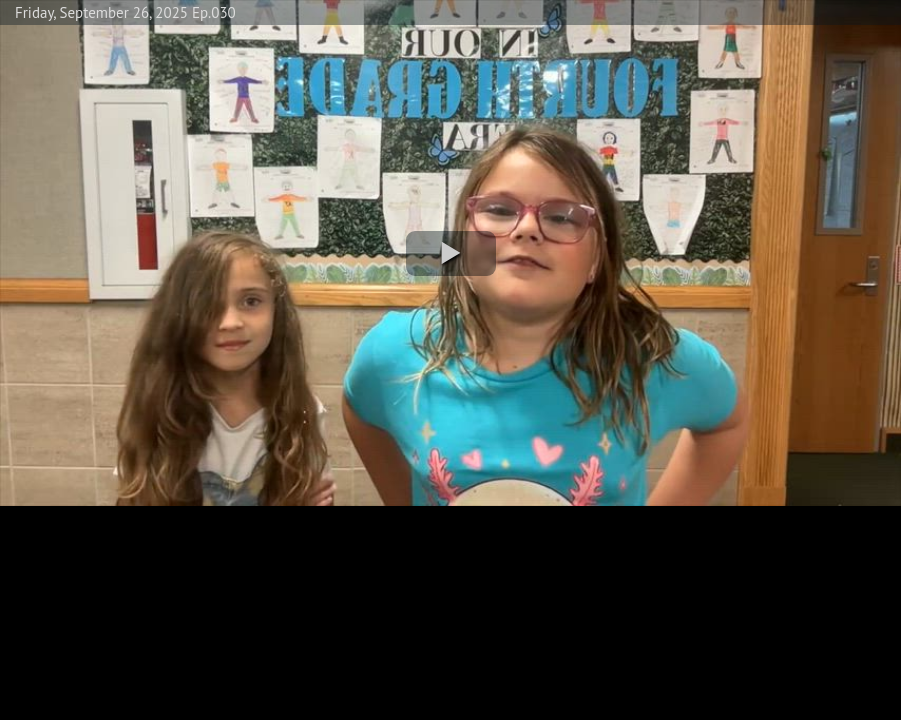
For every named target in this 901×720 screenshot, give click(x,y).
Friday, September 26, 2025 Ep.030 (125, 12)
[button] (451, 253)
